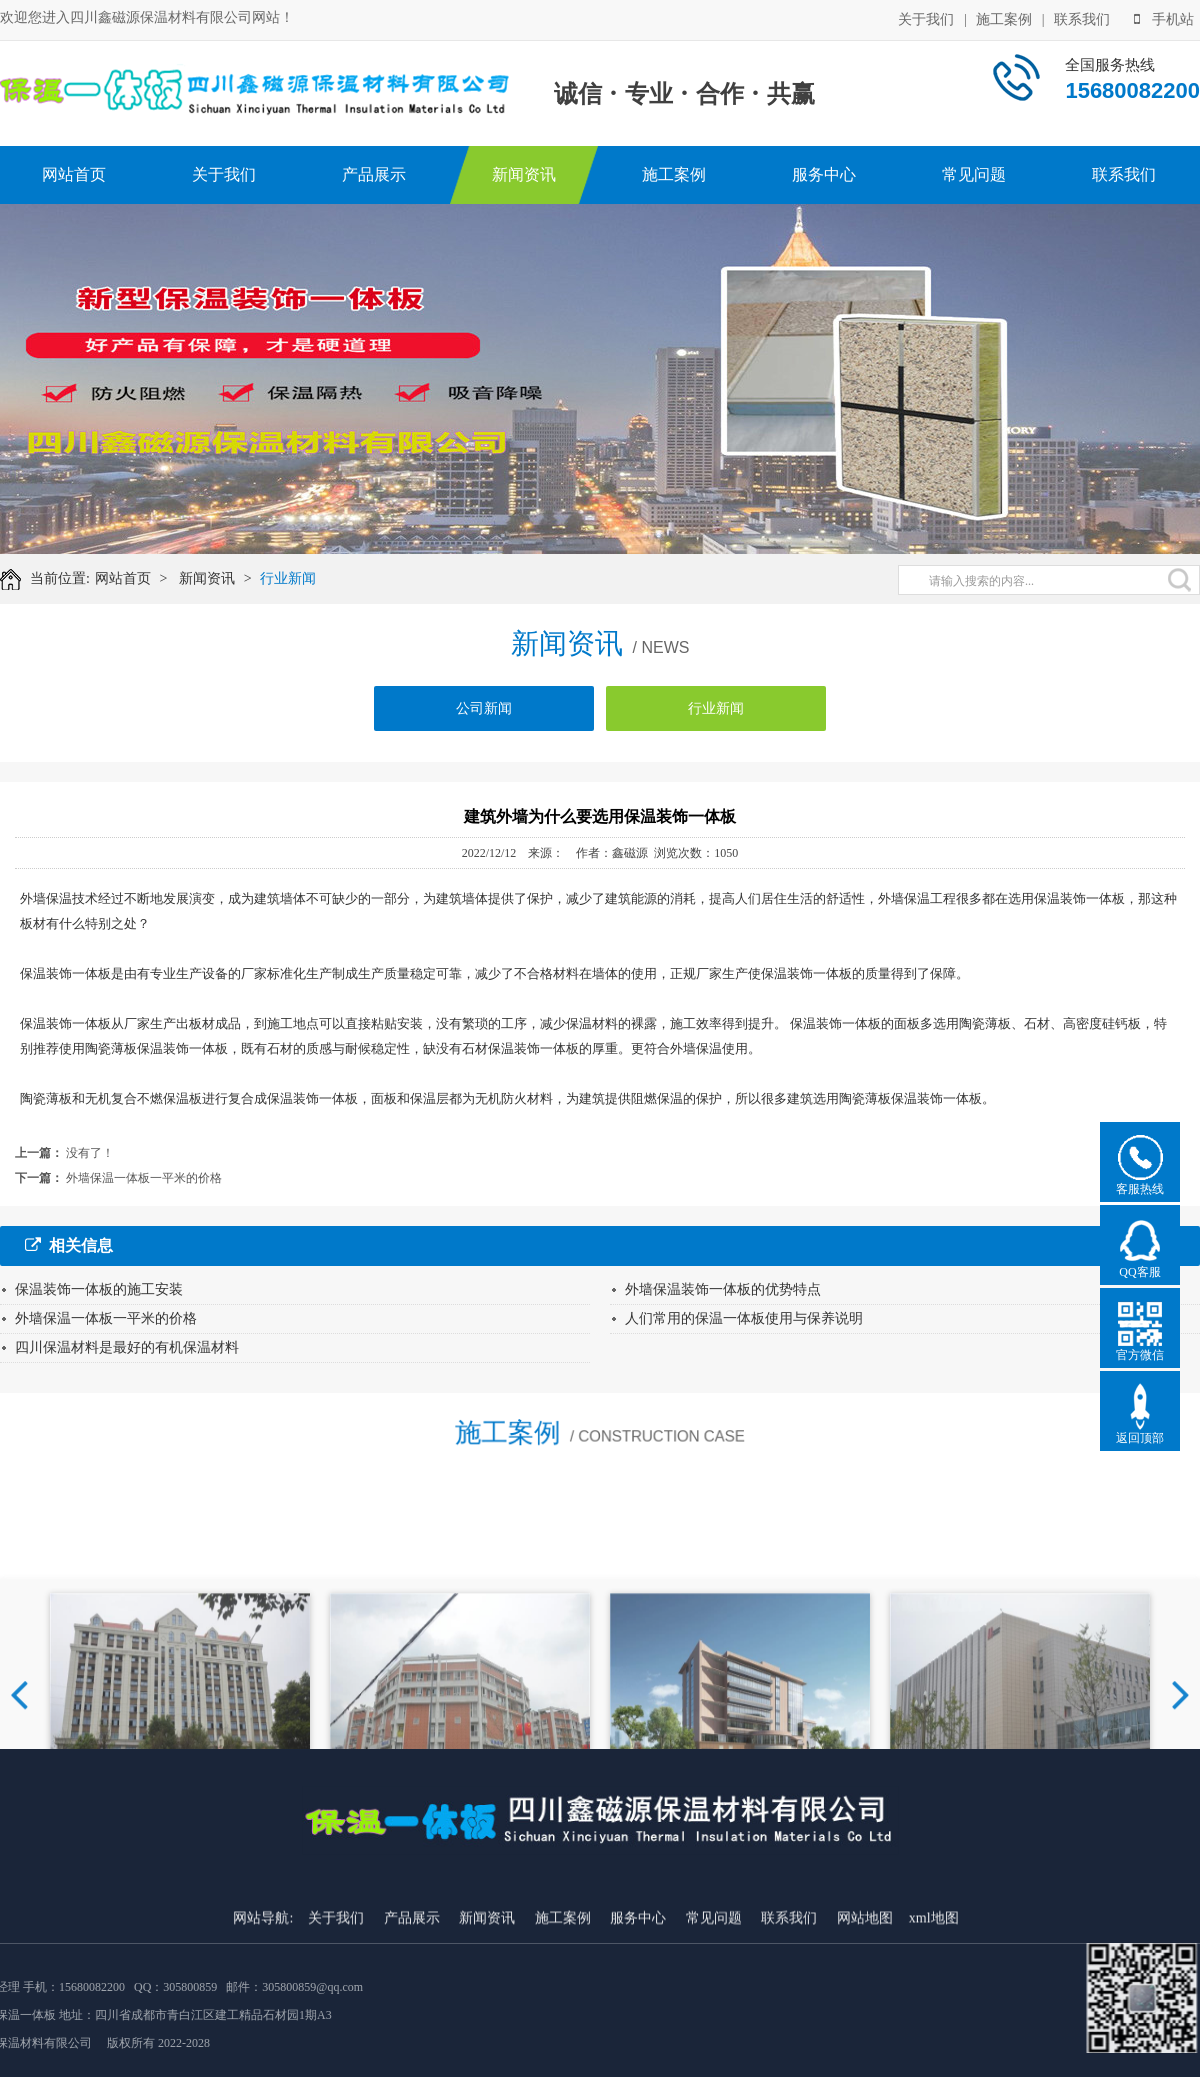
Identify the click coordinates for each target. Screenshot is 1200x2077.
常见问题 (974, 174)
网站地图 (865, 2056)
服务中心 (824, 174)
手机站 (1164, 18)
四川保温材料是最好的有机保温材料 (127, 1347)
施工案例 (1004, 18)
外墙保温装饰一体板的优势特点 (723, 1289)
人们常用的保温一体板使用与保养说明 (744, 1318)
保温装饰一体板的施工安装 (99, 1289)
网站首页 (74, 174)
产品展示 (374, 174)
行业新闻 (292, 578)
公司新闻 (484, 712)
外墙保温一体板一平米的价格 (144, 1178)
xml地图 (934, 2056)
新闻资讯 (524, 174)
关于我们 (926, 18)
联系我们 (1082, 18)
